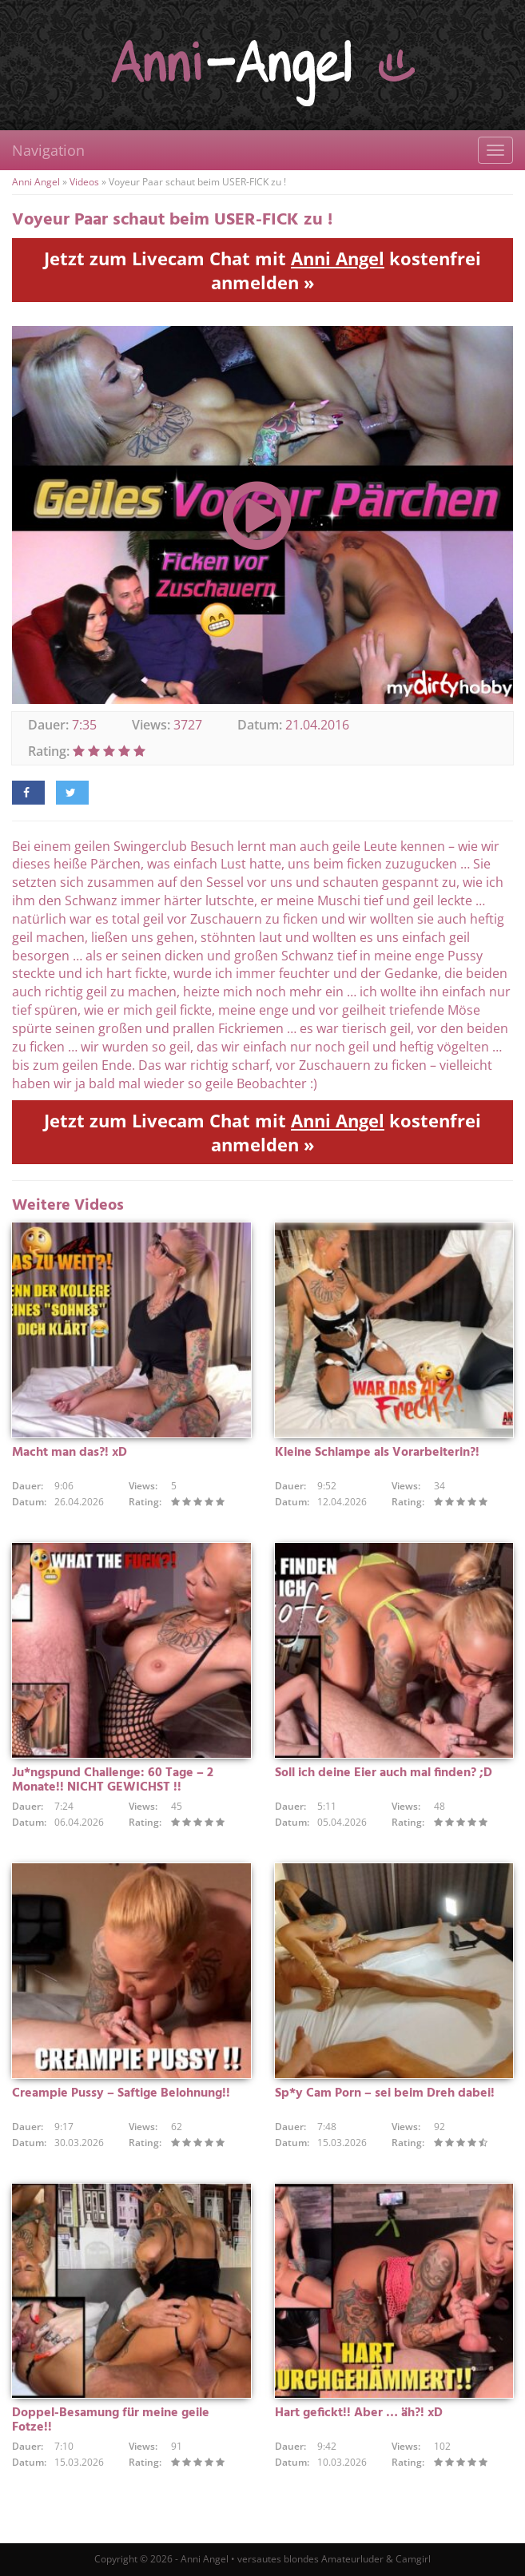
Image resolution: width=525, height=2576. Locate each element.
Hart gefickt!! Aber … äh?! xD (359, 2413)
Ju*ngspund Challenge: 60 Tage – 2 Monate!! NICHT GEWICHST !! (112, 1780)
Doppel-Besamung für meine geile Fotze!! (110, 2420)
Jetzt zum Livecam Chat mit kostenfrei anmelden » (262, 270)
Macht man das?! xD (69, 1452)
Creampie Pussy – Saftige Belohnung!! (121, 2093)
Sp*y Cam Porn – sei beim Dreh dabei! (385, 2093)
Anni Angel (36, 182)
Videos (84, 182)
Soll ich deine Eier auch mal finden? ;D (383, 1773)
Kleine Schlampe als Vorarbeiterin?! (377, 1452)
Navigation (48, 150)
